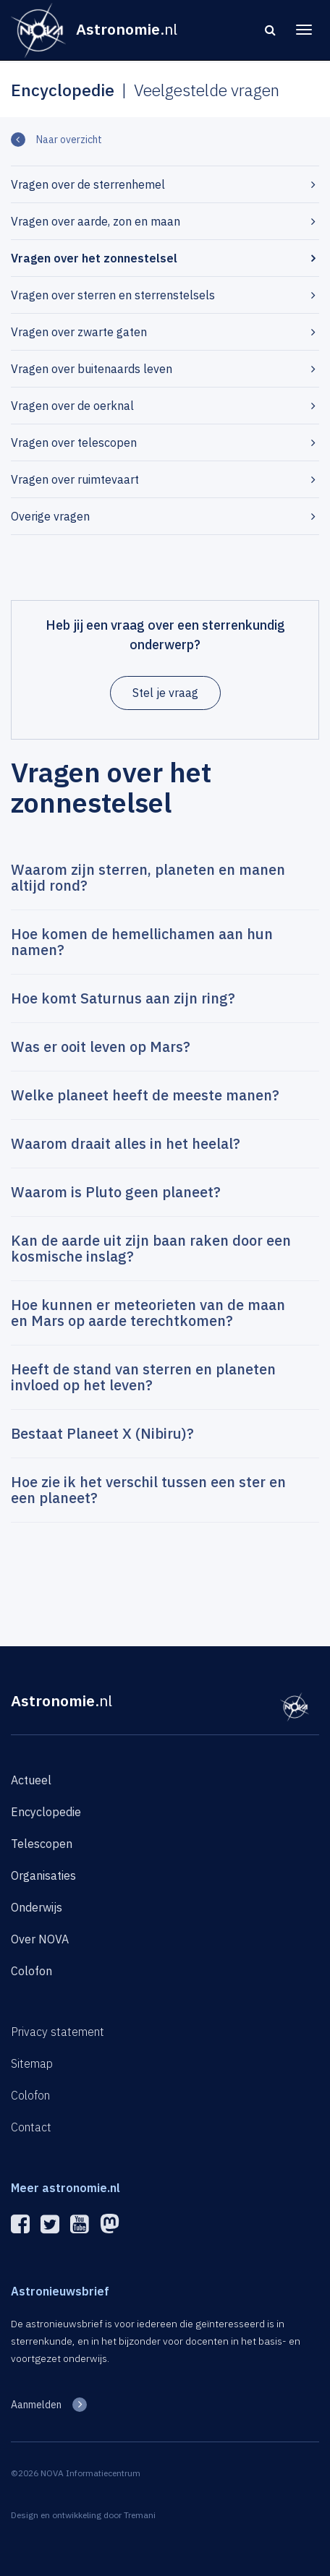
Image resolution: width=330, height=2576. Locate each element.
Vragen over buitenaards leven (91, 368)
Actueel (31, 1780)
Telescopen (41, 1843)
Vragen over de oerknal (72, 405)
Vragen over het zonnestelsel (94, 258)
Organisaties (43, 1875)
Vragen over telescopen (74, 442)
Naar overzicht (69, 139)
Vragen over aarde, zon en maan (95, 221)
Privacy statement (57, 2031)
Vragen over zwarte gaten (79, 332)
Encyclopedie (46, 1812)
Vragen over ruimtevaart (75, 479)
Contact (31, 2127)
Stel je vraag (165, 692)
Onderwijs (36, 1907)
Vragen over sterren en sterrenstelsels (113, 295)
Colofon (31, 1971)
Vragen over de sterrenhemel (88, 184)
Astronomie (61, 1700)
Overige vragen (50, 516)
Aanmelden (36, 2404)
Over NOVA (40, 1939)
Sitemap (32, 2063)
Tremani (140, 2514)
